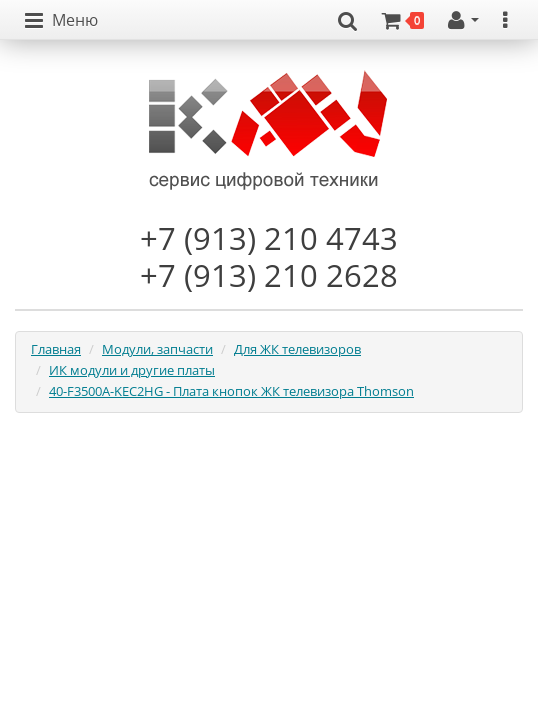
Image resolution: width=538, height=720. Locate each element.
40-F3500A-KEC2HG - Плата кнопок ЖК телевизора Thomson (231, 391)
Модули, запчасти (157, 349)
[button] (61, 21)
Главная (56, 349)
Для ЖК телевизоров (297, 349)
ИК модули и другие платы (132, 370)
